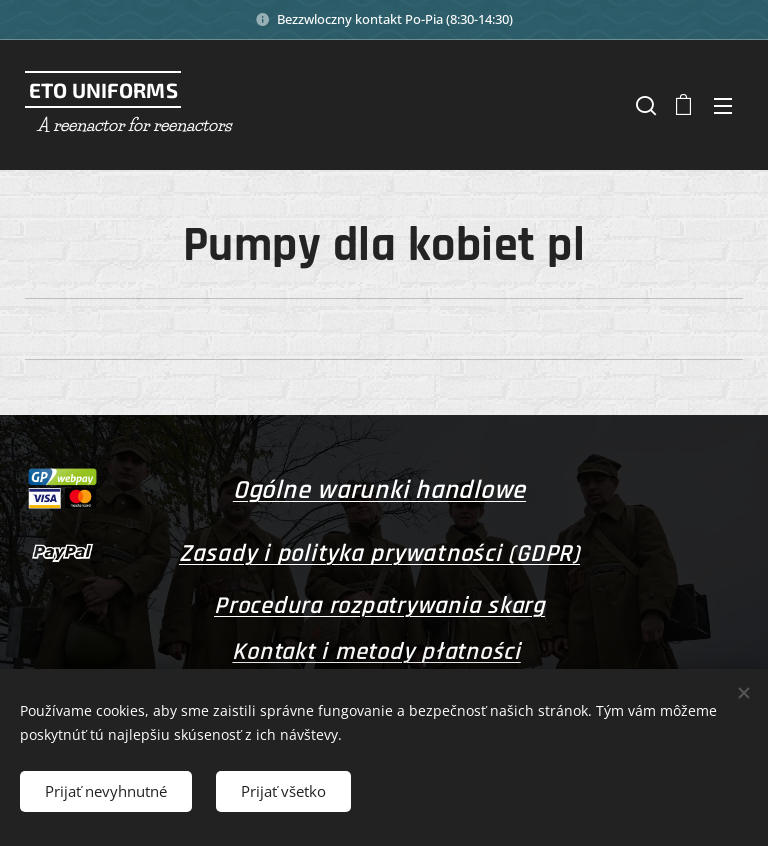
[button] (644, 105)
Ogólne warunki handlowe (379, 490)
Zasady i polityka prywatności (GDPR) (379, 554)
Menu (723, 106)
